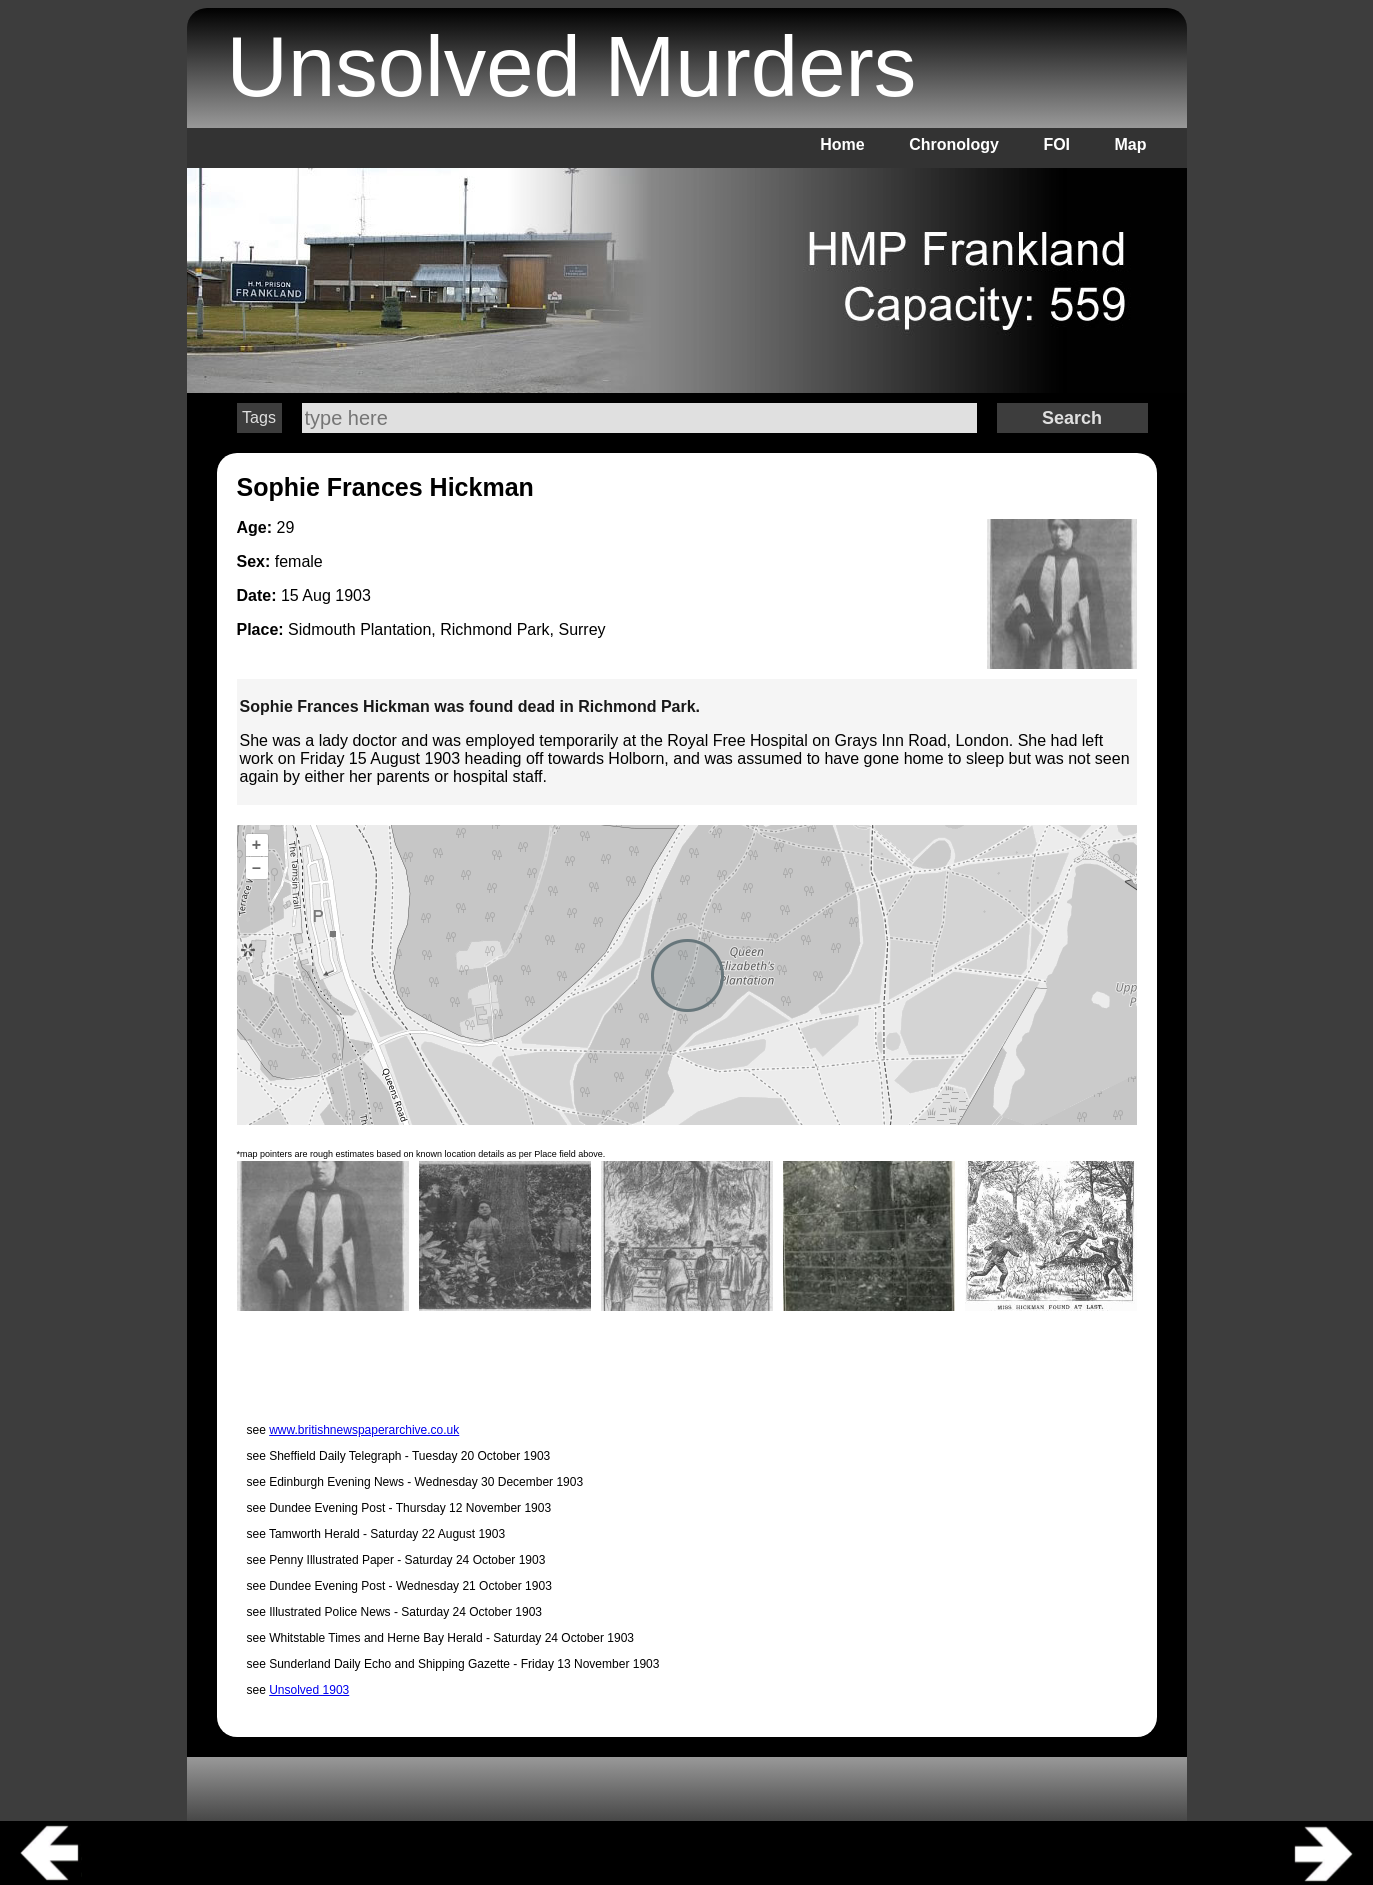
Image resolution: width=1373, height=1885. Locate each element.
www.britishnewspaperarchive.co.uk (364, 1430)
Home (842, 144)
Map (1131, 144)
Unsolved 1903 (309, 1690)
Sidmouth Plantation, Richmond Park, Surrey (446, 629)
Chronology (954, 144)
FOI (1056, 144)
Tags (259, 417)
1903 (353, 595)
